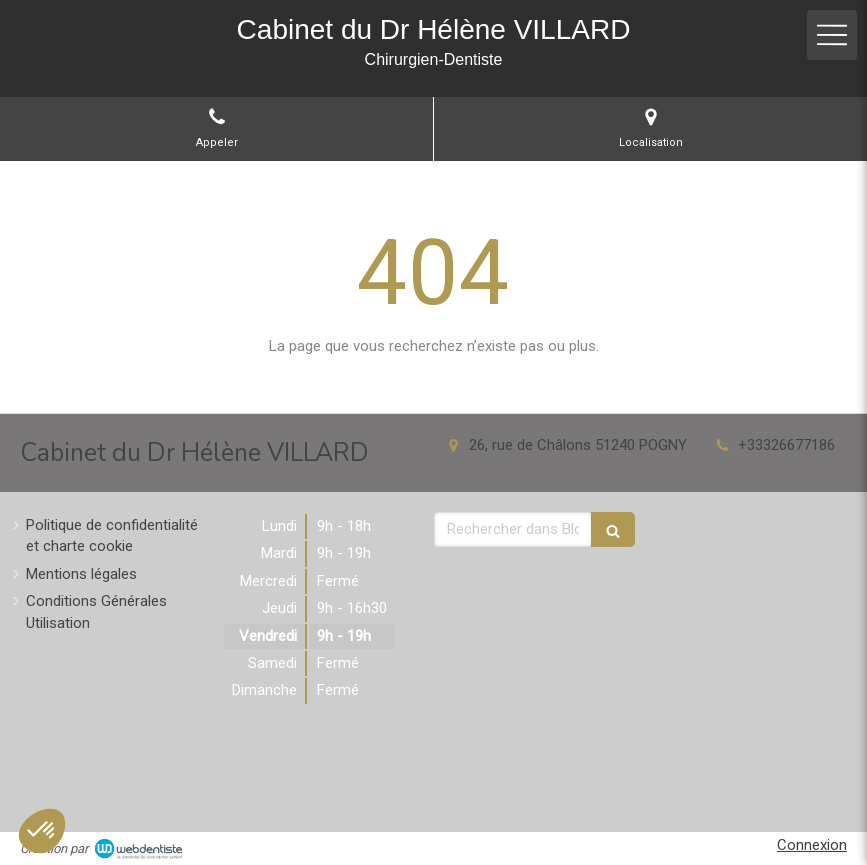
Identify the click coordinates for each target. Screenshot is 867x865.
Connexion (812, 845)
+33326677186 (786, 445)
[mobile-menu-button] (832, 35)
